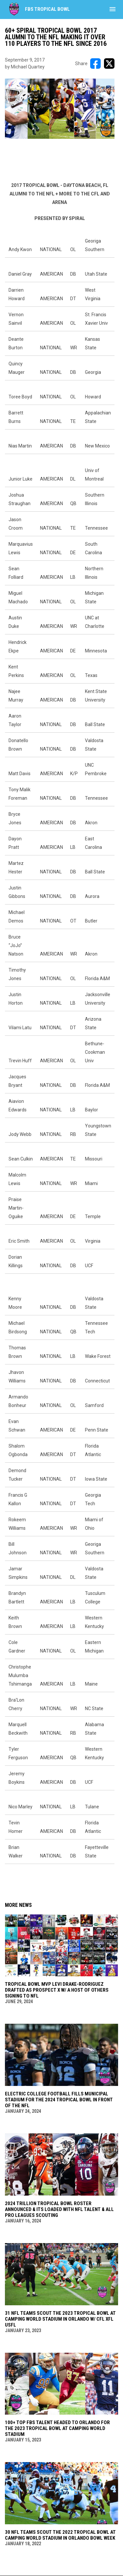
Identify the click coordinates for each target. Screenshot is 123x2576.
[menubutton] (112, 9)
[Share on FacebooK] (95, 63)
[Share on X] (109, 63)
